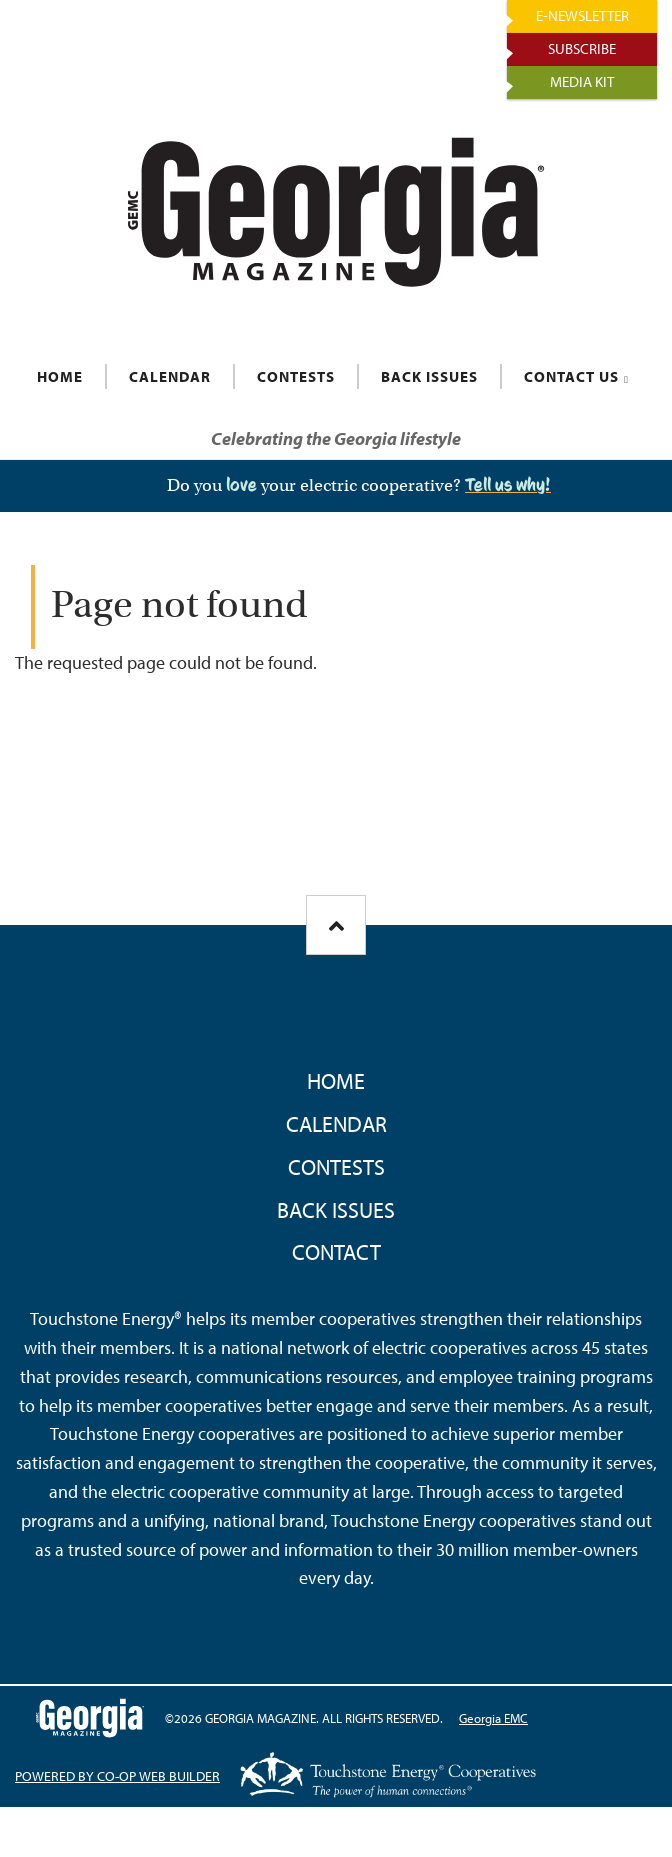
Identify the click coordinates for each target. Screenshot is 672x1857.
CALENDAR (170, 376)
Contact (336, 1252)
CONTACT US (571, 376)
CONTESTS (296, 376)
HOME (60, 376)
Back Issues (336, 1210)
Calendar (336, 1124)
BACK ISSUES (429, 376)
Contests (336, 1167)
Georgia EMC (493, 1718)
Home (336, 1081)
